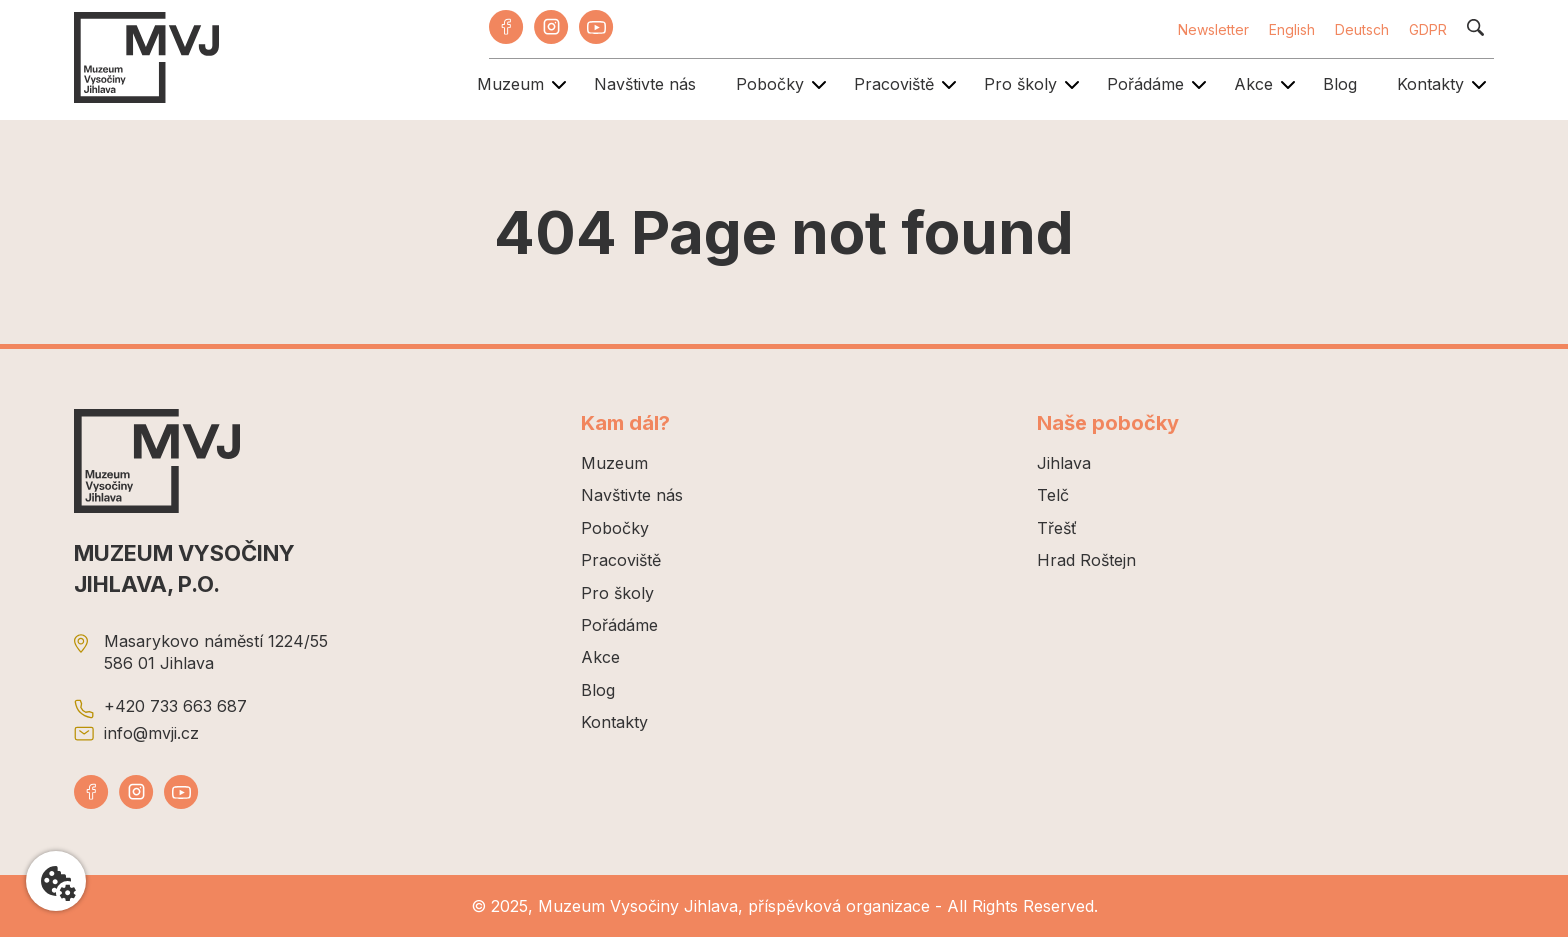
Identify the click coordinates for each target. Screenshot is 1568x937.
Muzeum (510, 84)
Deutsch (1362, 29)
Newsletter (1213, 29)
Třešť (1057, 528)
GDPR (1428, 29)
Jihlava (1064, 463)
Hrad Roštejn (1086, 560)
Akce (1253, 84)
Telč (1053, 495)
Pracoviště (894, 84)
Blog (1340, 84)
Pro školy (1020, 84)
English (1292, 29)
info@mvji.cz (151, 733)
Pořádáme (1145, 84)
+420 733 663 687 (175, 706)
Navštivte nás (645, 84)
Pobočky (770, 84)
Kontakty (1430, 84)
